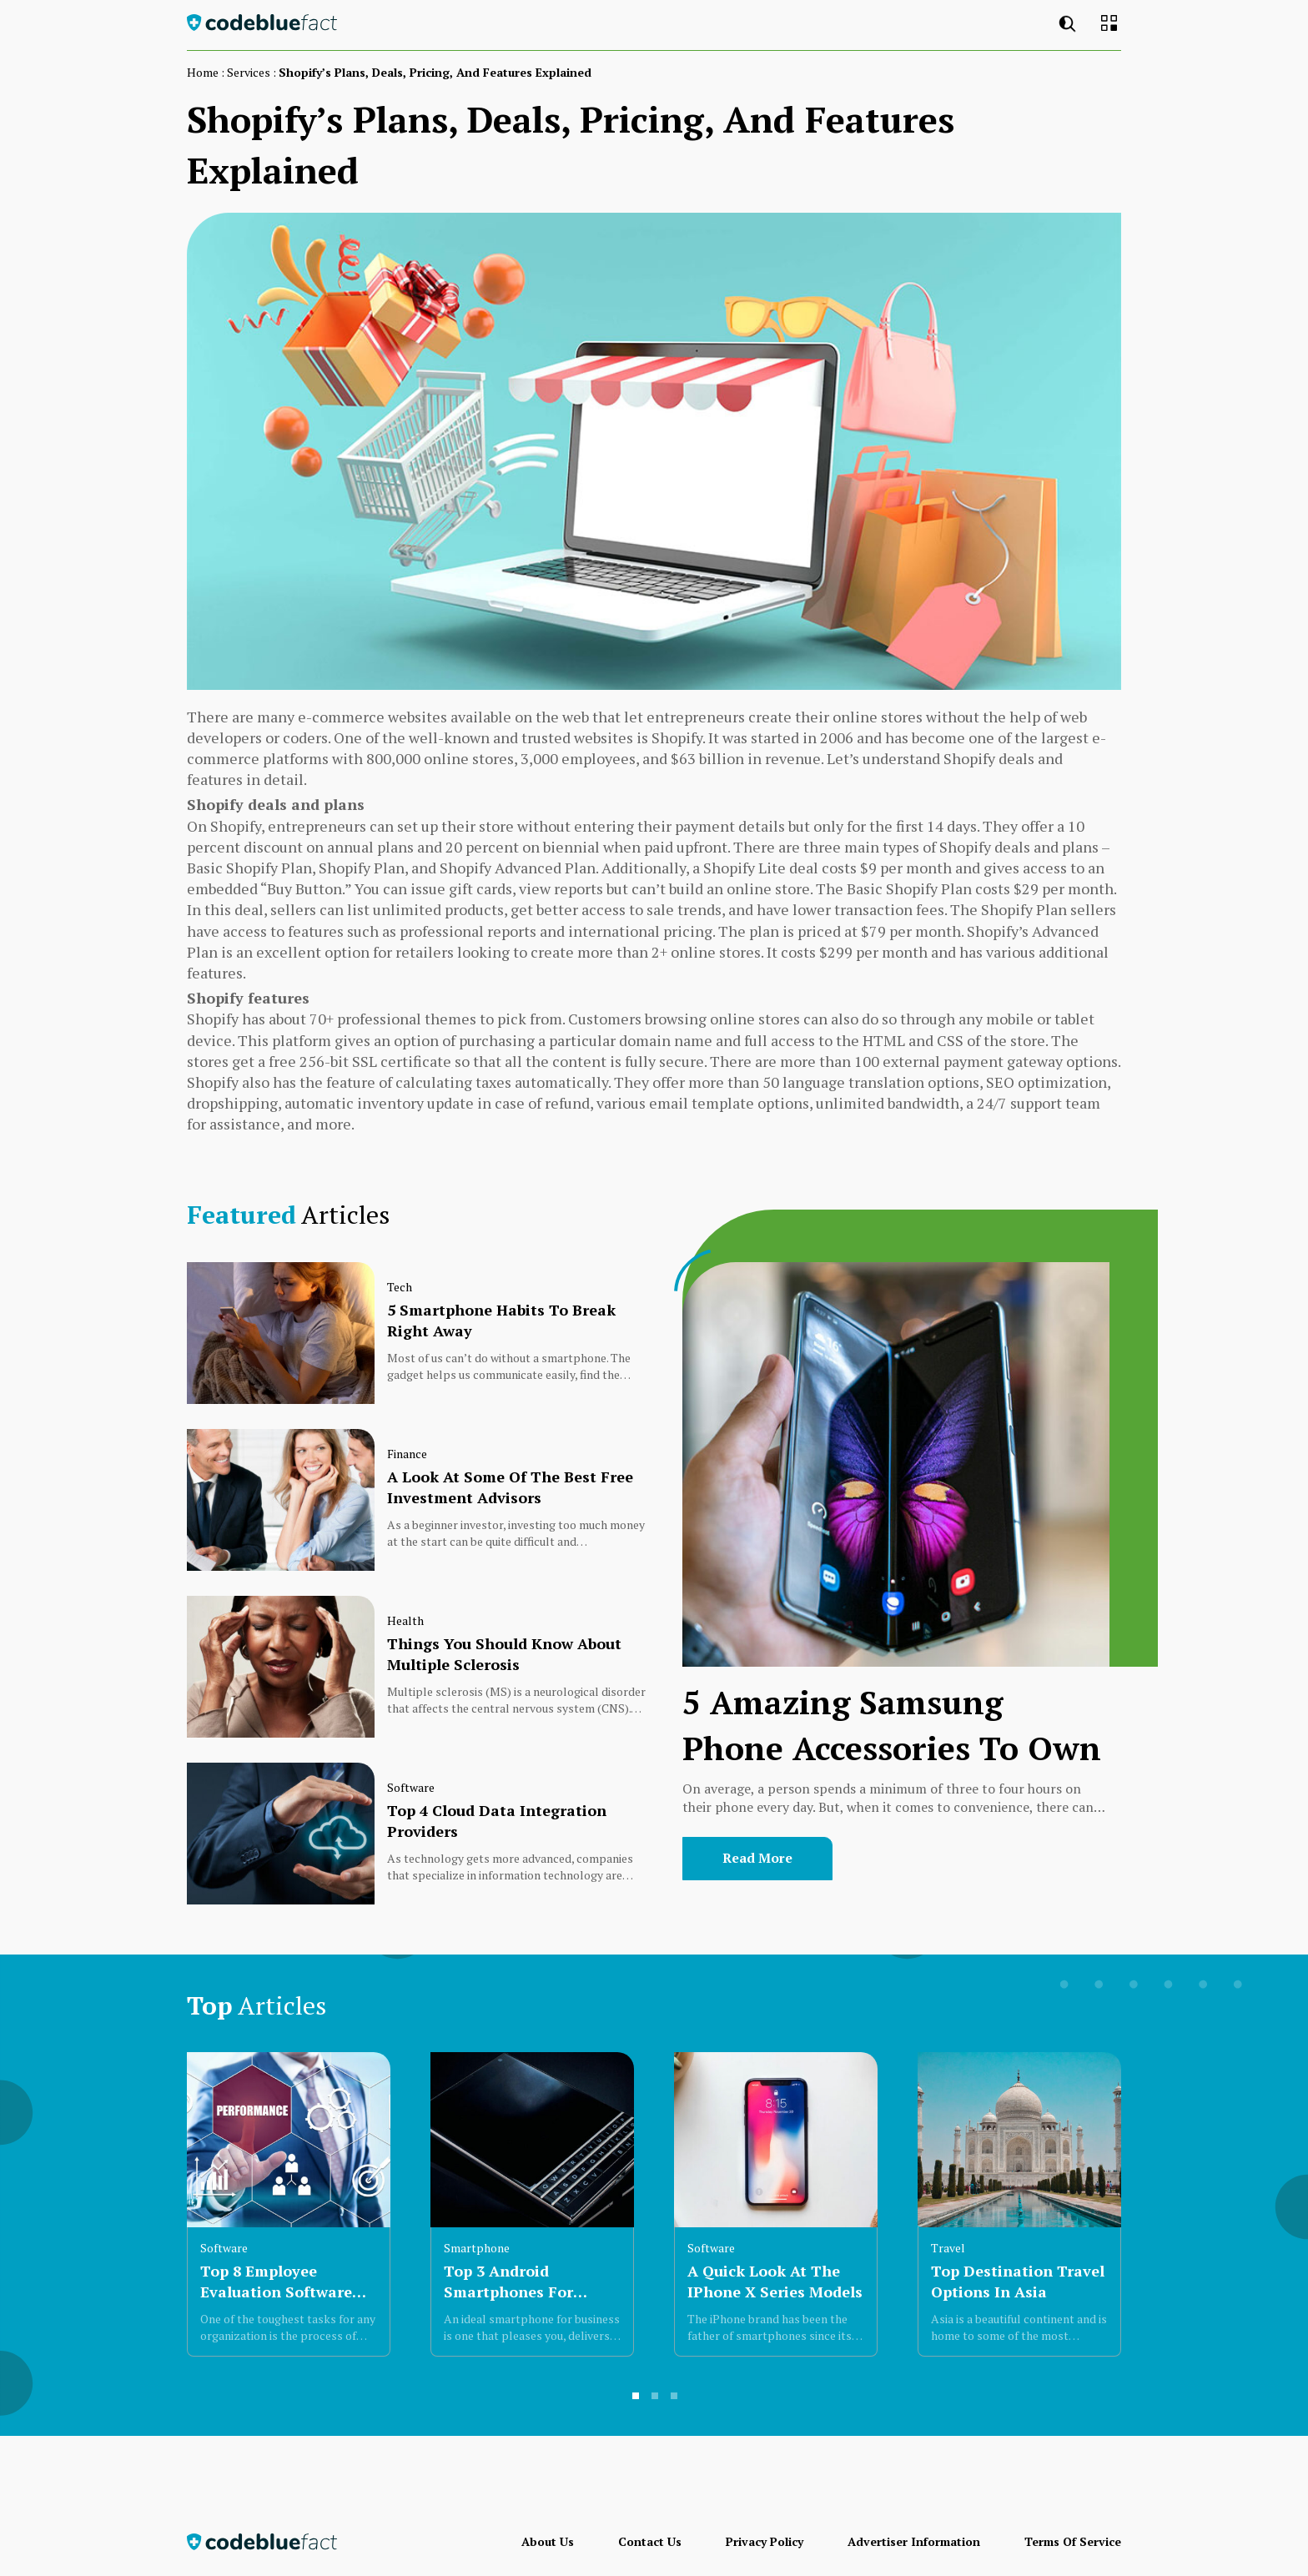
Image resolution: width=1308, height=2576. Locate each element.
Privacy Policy (764, 2541)
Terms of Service (1072, 2541)
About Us (547, 2541)
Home (203, 72)
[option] (288, 2211)
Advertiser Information (914, 2541)
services (248, 72)
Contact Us (650, 2541)
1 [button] (636, 2402)
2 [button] (655, 2402)
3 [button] (675, 2402)
